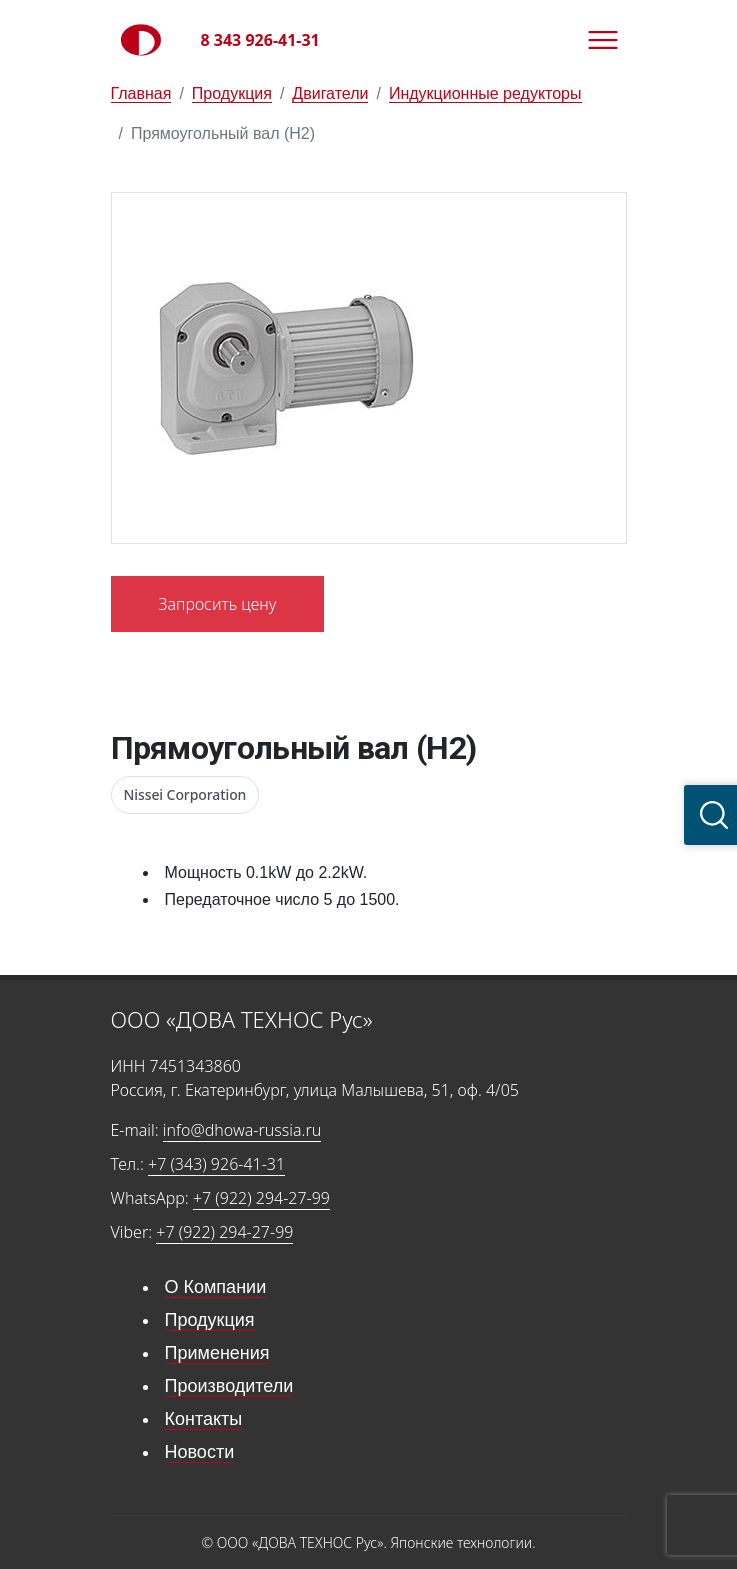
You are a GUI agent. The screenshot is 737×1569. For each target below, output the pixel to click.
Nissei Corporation (185, 794)
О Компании (216, 1287)
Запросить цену (218, 604)
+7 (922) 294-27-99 (261, 1198)
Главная (141, 93)
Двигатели (330, 93)
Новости (200, 1452)
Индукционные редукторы (485, 93)
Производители (229, 1386)
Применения (217, 1353)
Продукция (232, 93)
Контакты (204, 1419)
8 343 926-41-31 (260, 40)
